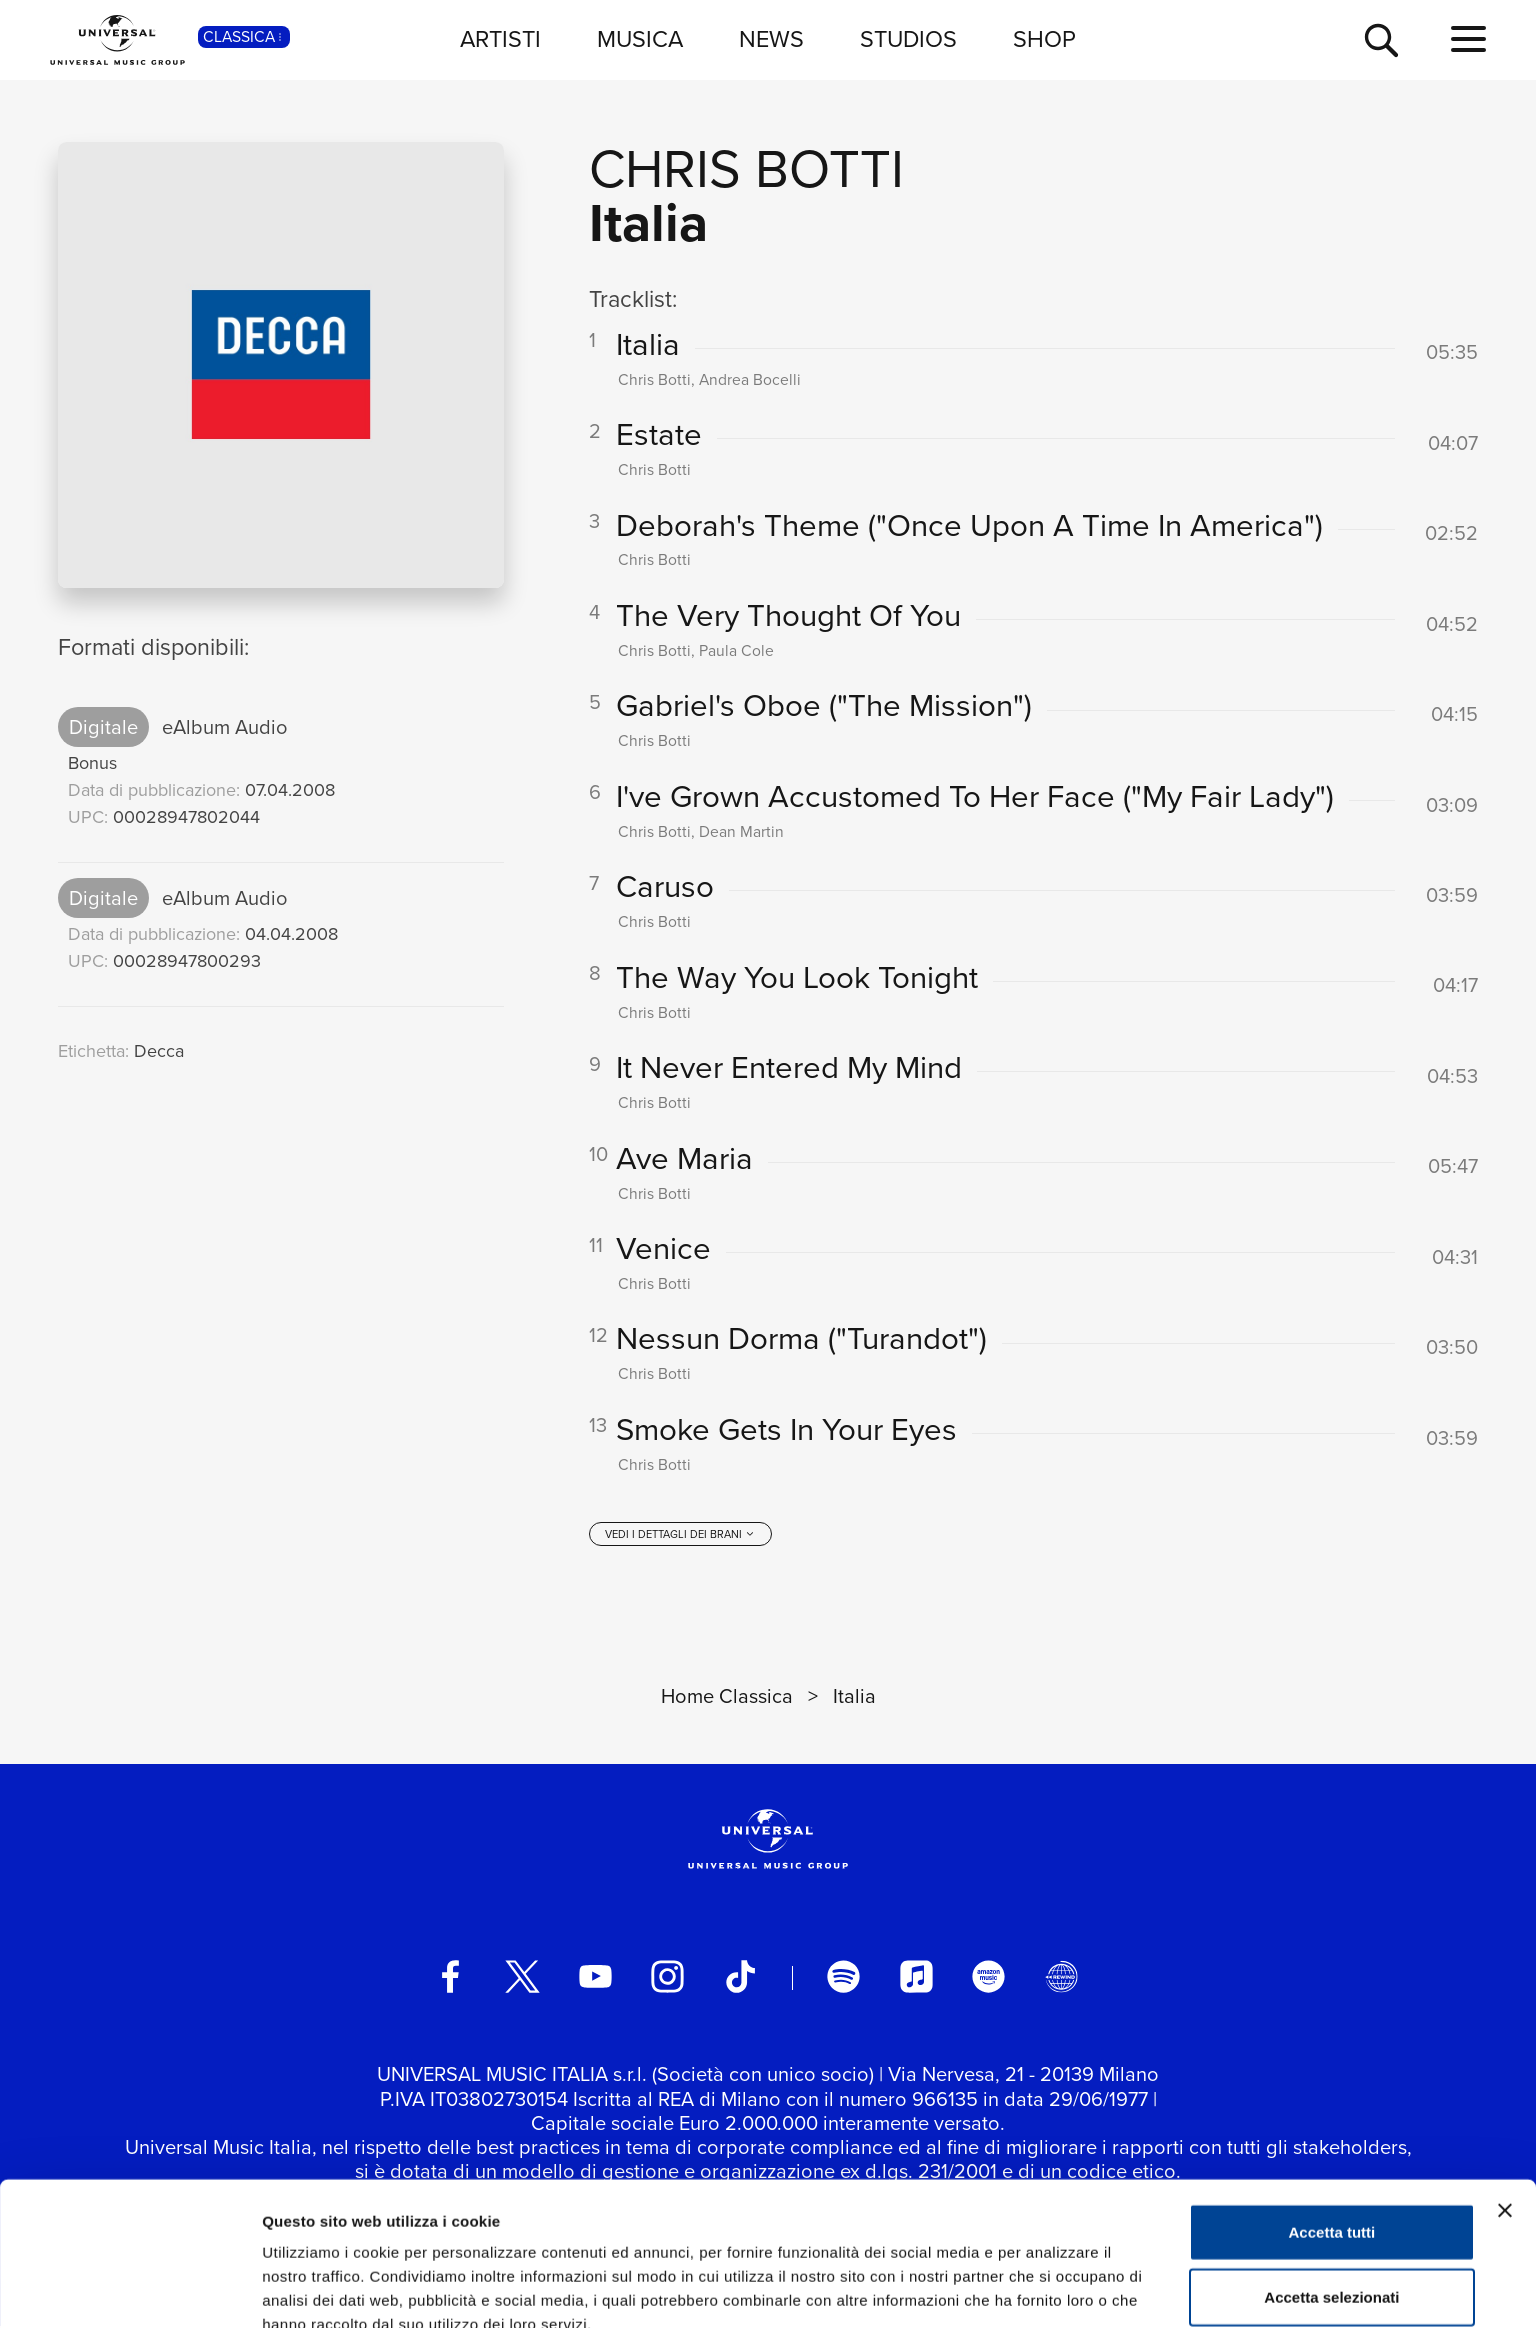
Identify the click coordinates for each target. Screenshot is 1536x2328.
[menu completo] (1468, 40)
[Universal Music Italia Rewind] (1061, 1978)
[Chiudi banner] (1505, 2110)
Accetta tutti (1332, 2131)
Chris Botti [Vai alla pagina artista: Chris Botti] (746, 168)
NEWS (771, 39)
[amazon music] (988, 1978)
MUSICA (640, 39)
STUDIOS (908, 39)
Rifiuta (1332, 2262)
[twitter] (522, 1978)
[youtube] (595, 1978)
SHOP (1044, 39)
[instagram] (667, 1978)
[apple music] (916, 1978)
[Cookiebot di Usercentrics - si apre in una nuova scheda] (129, 2289)
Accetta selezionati (1331, 2197)
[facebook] (450, 1978)
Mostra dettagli (1052, 2288)
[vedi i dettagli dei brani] (680, 1536)
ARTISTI (500, 39)
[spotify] (843, 1978)
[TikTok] (740, 1978)
